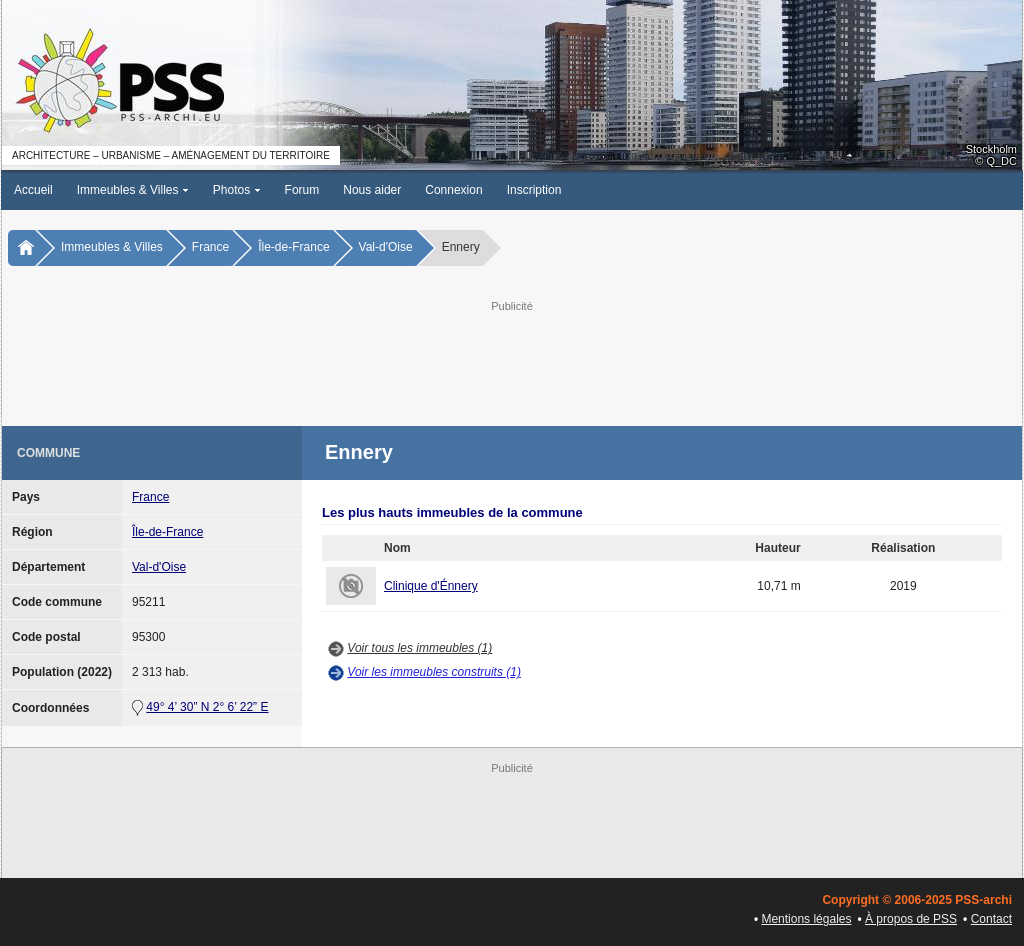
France (210, 247)
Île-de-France (293, 247)
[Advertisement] (512, 361)
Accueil (33, 190)
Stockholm (991, 149)
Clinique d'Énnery (431, 586)
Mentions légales (806, 919)
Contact (991, 919)
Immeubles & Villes (133, 190)
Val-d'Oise (386, 247)
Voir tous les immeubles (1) (419, 648)
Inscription (534, 190)
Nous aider (372, 190)
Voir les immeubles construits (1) (434, 672)
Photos (237, 190)
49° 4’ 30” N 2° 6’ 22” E (207, 707)
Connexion (453, 190)
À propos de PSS (911, 919)
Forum (302, 190)
